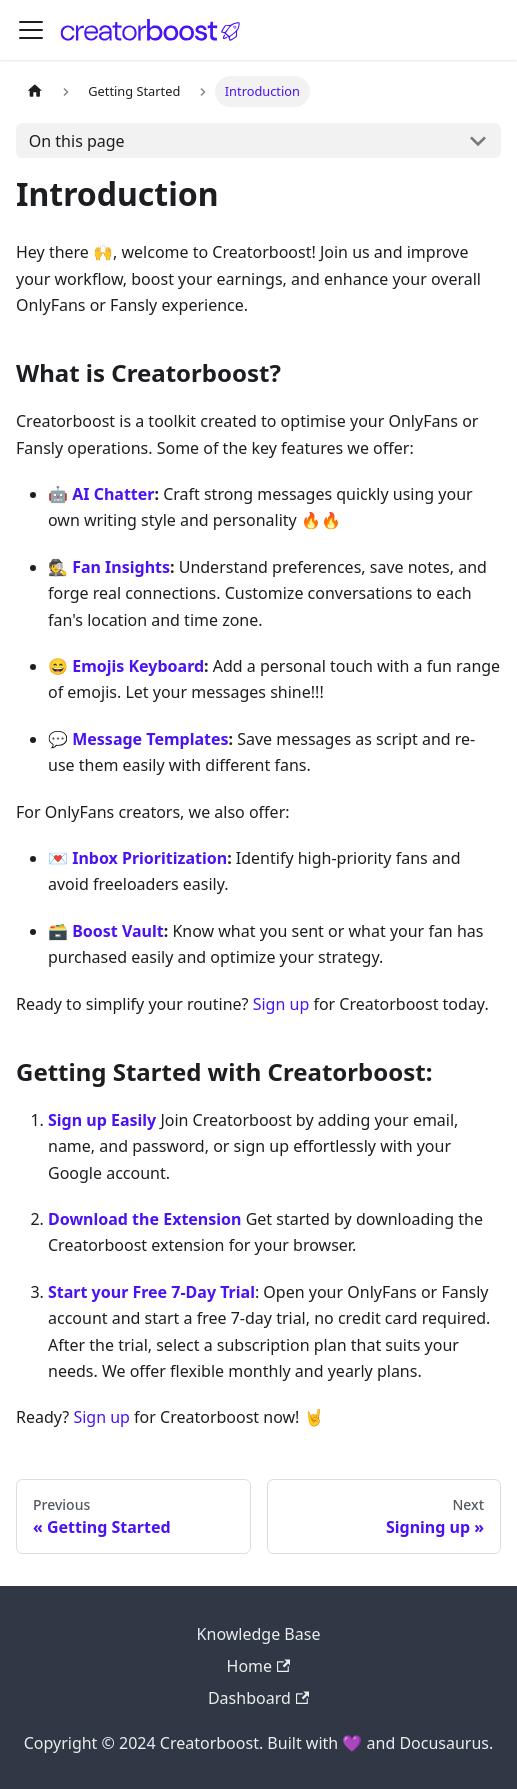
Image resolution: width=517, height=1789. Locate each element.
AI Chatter (113, 494)
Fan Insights (121, 567)
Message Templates (150, 739)
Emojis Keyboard (138, 666)
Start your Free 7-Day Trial (151, 1292)
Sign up (281, 1004)
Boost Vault (118, 931)
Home (259, 1666)
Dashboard (258, 1698)
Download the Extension (145, 1219)
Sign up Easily (102, 1120)
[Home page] (35, 91)
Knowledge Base (259, 1634)
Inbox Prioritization (149, 858)
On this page (77, 141)
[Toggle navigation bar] (31, 30)
